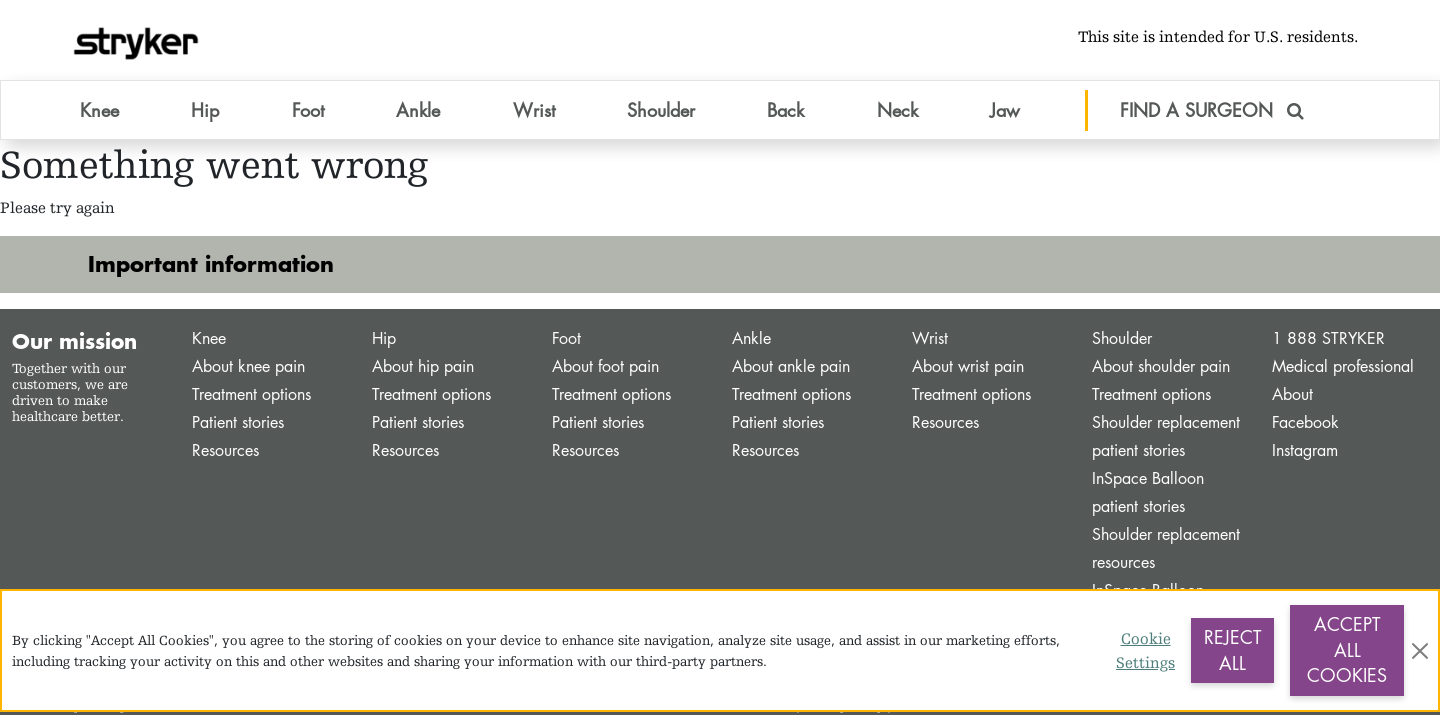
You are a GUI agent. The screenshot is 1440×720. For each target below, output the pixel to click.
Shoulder (1122, 338)
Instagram (1305, 450)
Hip (384, 338)
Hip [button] (205, 109)
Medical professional (1343, 366)
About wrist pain (968, 366)
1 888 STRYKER (1328, 338)
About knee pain (248, 366)
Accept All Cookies (1347, 649)
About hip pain (423, 366)
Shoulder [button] (661, 109)
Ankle (751, 338)
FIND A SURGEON (1212, 109)
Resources (225, 450)
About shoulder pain (1161, 366)
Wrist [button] (534, 109)
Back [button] (785, 109)
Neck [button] (897, 109)
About (1292, 394)
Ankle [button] (418, 109)
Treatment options (251, 394)
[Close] (1420, 651)
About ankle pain (791, 366)
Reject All (1232, 650)
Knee (209, 338)
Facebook (1305, 422)
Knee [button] (99, 109)
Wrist (930, 338)
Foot (566, 338)
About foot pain (605, 366)
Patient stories (238, 422)
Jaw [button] (1005, 109)
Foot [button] (308, 109)
